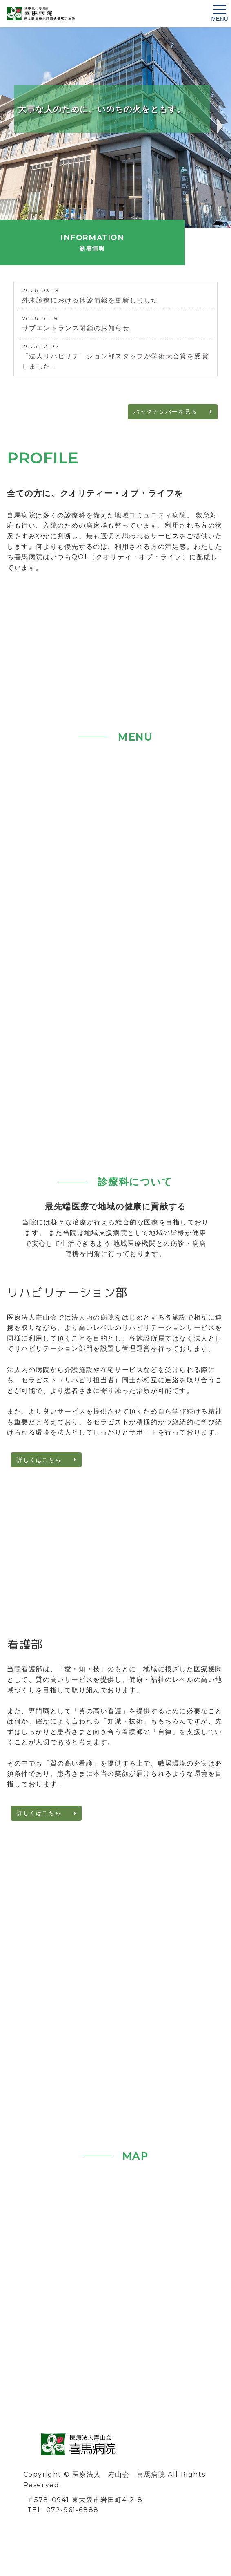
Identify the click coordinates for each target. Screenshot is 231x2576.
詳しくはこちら (39, 1460)
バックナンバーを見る (165, 411)
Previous (10, 126)
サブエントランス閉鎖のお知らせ (76, 328)
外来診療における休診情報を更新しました (90, 300)
